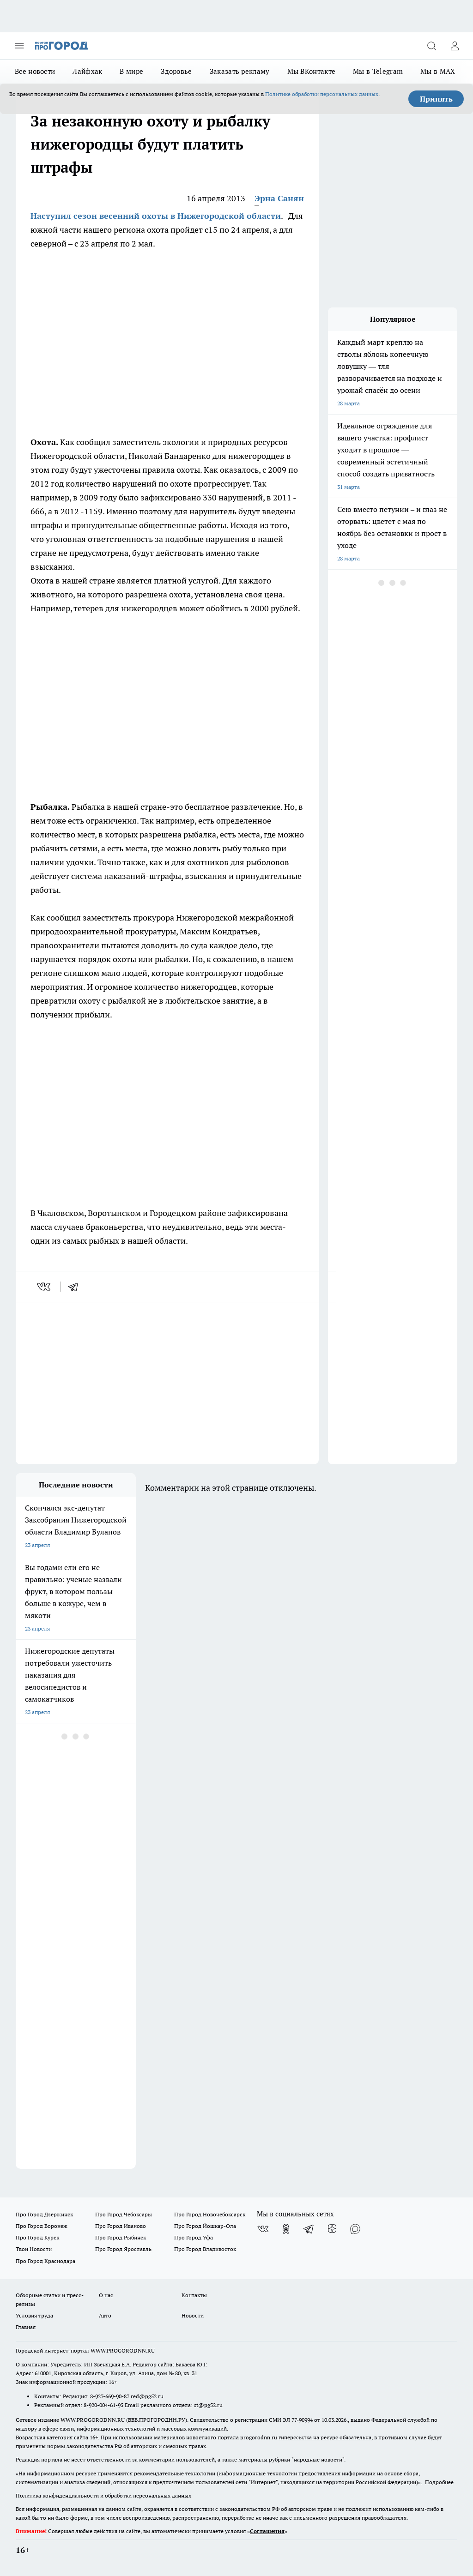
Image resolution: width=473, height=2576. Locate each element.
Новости (193, 2315)
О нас (106, 2295)
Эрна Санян (279, 198)
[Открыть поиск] (431, 45)
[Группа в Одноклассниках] (285, 2229)
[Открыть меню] (19, 45)
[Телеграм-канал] (309, 2229)
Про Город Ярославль (123, 2248)
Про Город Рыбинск (120, 2237)
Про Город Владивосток (205, 2248)
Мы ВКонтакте (311, 71)
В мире (131, 71)
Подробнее (439, 2482)
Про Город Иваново (120, 2225)
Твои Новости (34, 2248)
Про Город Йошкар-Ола (205, 2225)
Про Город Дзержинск (44, 2214)
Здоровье (176, 71)
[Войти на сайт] (454, 45)
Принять (436, 98)
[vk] (44, 1286)
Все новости (35, 71)
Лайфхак (87, 71)
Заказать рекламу (240, 71)
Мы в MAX (437, 71)
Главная (26, 2326)
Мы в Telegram (378, 71)
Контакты (194, 2295)
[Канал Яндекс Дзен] (332, 2229)
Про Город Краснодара (45, 2260)
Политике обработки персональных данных (321, 93)
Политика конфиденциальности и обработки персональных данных (103, 2495)
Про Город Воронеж (41, 2225)
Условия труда (34, 2315)
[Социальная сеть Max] (355, 2229)
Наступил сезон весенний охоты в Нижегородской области (155, 216)
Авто (105, 2315)
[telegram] (76, 1286)
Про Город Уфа (193, 2237)
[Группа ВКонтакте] (262, 2229)
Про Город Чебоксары (123, 2214)
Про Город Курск (37, 2237)
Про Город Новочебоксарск (209, 2214)
